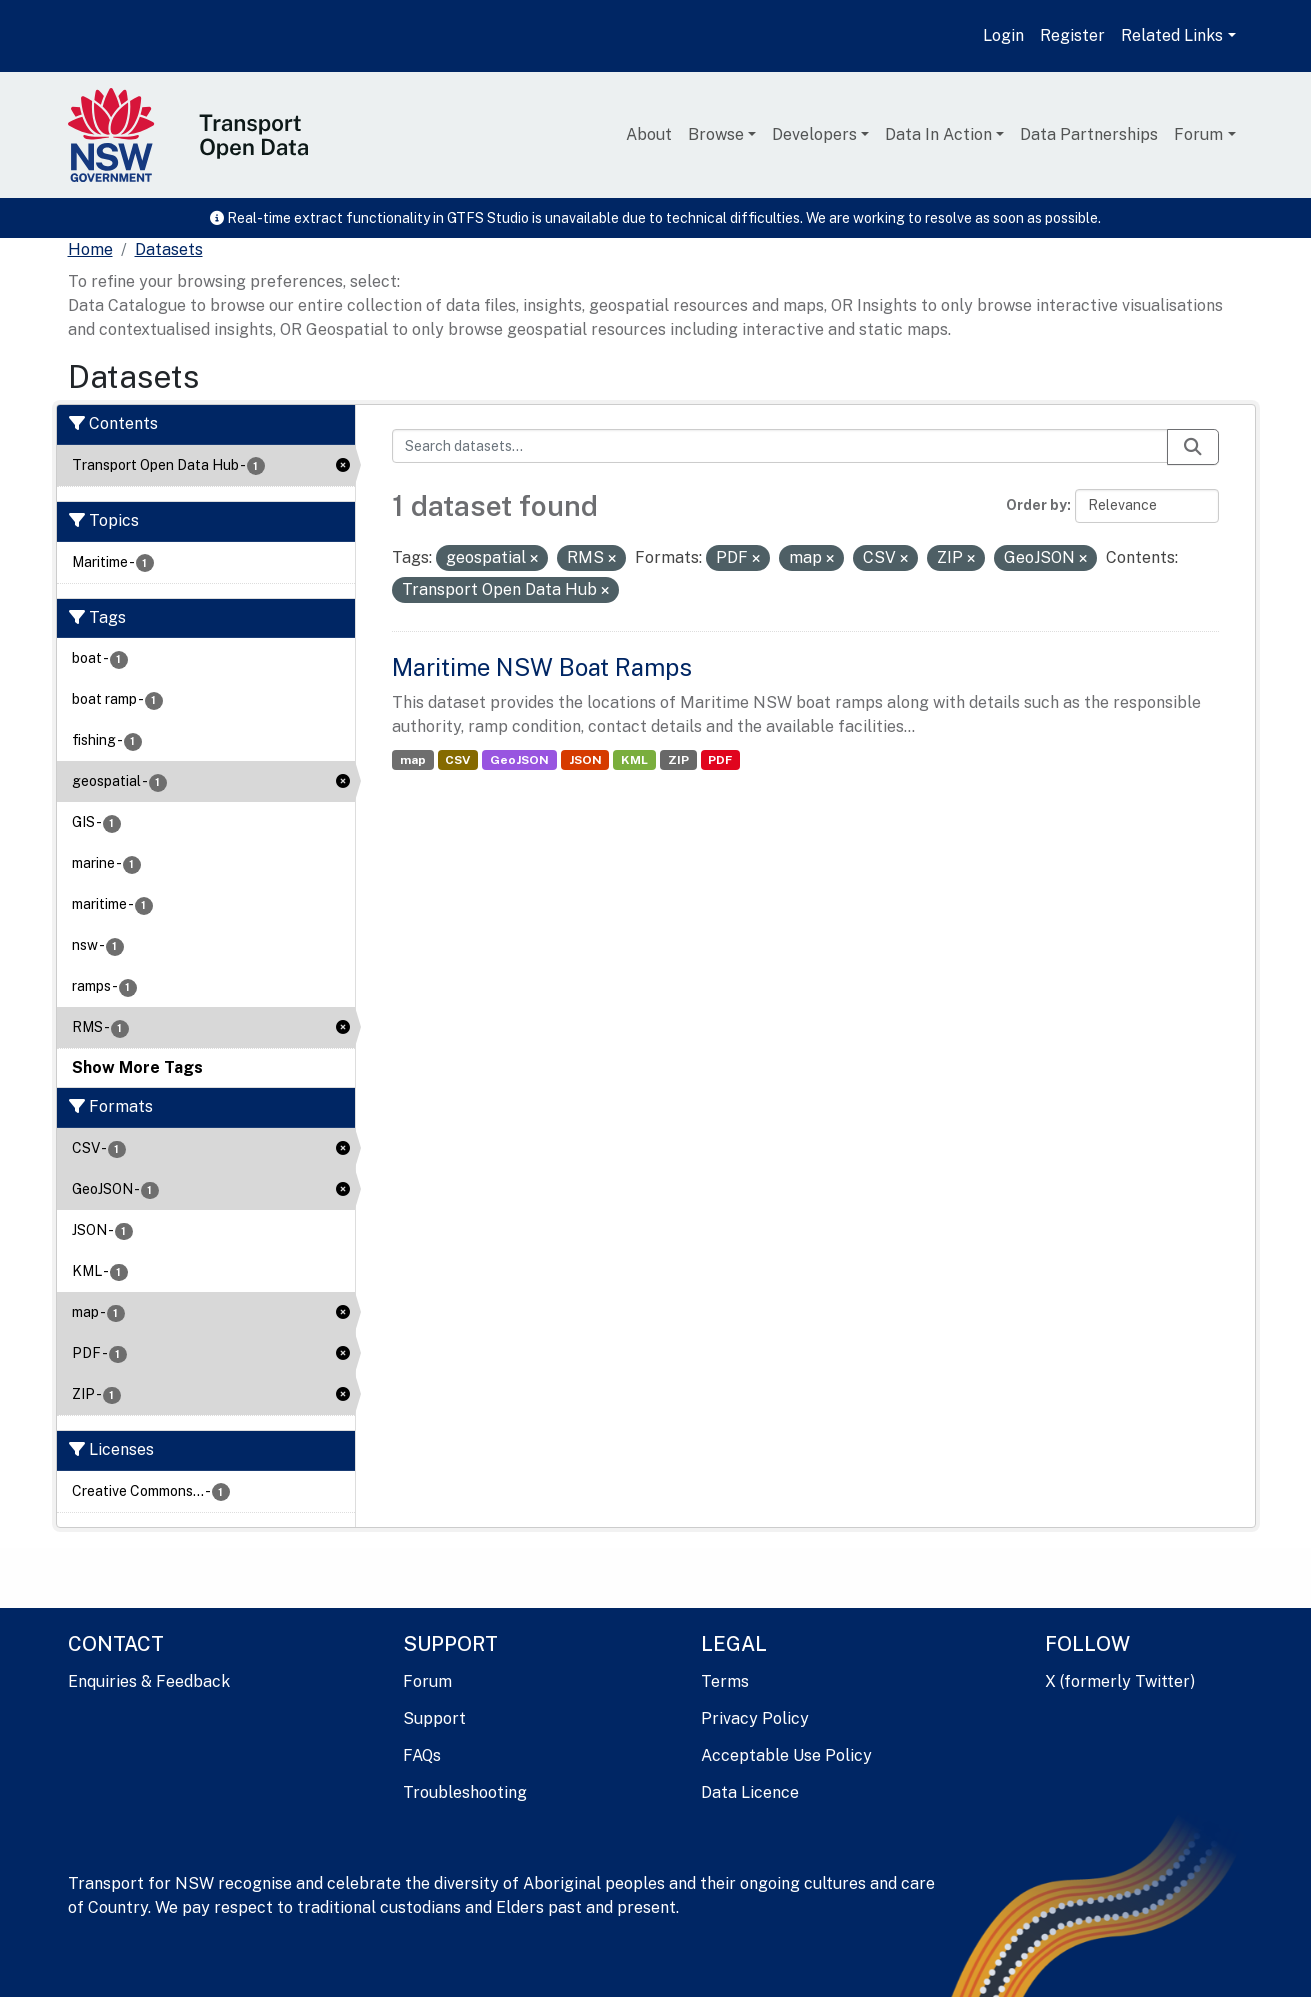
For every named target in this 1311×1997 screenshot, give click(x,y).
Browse (716, 134)
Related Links (1172, 35)
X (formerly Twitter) (1120, 1681)
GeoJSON (519, 760)
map (413, 760)
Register (1072, 35)
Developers (814, 134)
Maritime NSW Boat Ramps (542, 667)
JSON (585, 760)
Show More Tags (137, 1067)
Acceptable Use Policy (786, 1755)
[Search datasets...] (780, 446)
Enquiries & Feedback (149, 1681)
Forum (1198, 134)
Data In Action (938, 134)
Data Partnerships (1089, 134)
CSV (457, 760)
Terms (725, 1681)
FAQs (422, 1755)
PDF (720, 760)
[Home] (90, 250)
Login (1003, 35)
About (649, 134)
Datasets (169, 249)
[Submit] (1193, 447)
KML (634, 760)
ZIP (678, 760)
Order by (1036, 505)
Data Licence (750, 1792)
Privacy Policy (755, 1718)
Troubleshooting (465, 1792)
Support (434, 1718)
